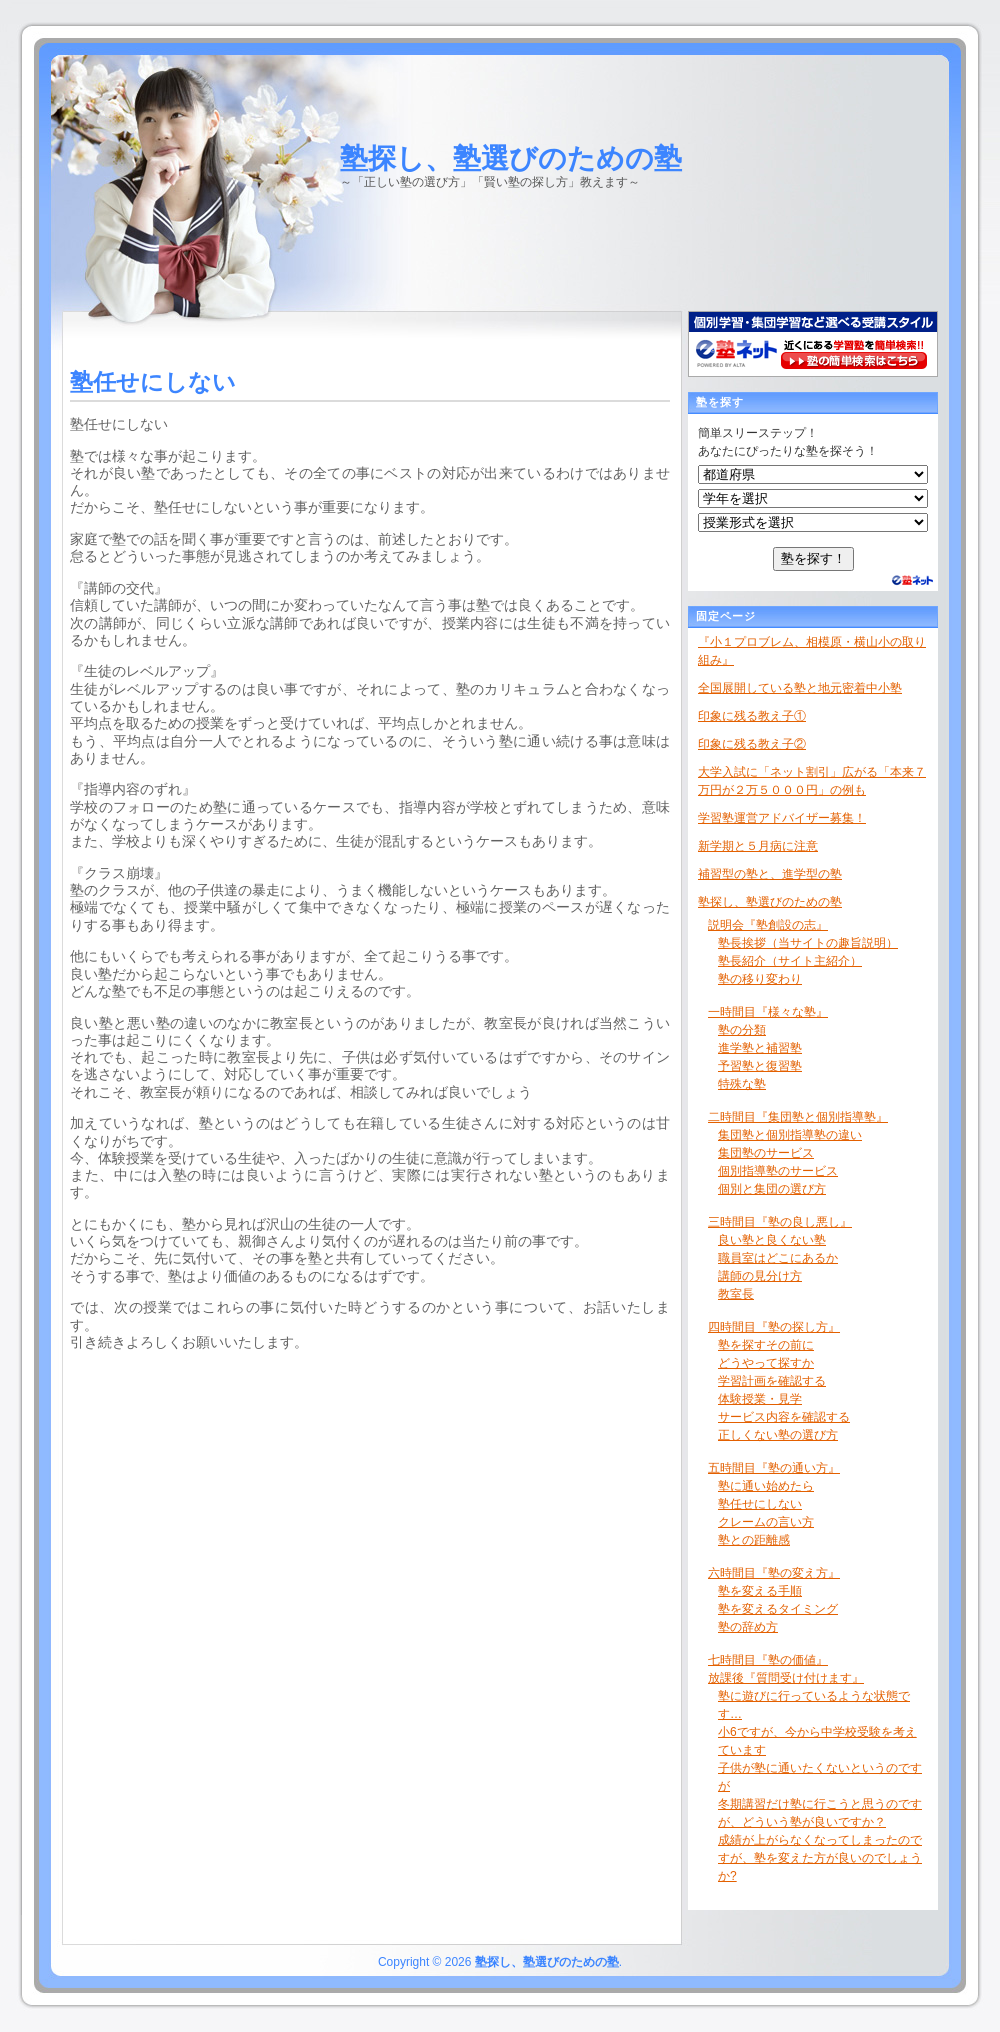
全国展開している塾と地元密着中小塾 (800, 688)
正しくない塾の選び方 (778, 1435)
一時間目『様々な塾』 (768, 1012)
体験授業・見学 (760, 1399)
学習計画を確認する (772, 1381)
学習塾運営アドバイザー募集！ (782, 818)
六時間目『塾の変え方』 (774, 1573)
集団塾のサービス (766, 1153)
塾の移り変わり (760, 979)
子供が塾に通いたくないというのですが (820, 1777)
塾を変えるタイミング (778, 1609)
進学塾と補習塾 (760, 1048)
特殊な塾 (742, 1084)
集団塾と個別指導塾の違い (790, 1135)
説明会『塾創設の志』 (768, 925)
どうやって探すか (766, 1363)
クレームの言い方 (766, 1522)
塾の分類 (742, 1030)
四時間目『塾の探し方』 (774, 1327)
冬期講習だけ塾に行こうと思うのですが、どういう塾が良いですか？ (820, 1813)
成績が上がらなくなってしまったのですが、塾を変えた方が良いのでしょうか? (820, 1858)
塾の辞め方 (748, 1627)
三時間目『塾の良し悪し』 (780, 1222)
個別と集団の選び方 (772, 1189)
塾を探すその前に (766, 1345)
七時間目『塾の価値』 (768, 1660)
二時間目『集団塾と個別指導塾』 (798, 1117)
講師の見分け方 (760, 1276)
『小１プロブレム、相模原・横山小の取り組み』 (812, 651)
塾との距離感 (754, 1540)
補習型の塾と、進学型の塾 (770, 874)
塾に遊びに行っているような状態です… (814, 1705)
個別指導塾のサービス (778, 1171)
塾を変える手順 (760, 1591)
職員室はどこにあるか (778, 1258)
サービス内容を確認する (784, 1417)
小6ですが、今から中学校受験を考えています (817, 1741)
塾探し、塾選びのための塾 (511, 158)
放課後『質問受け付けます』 (786, 1678)
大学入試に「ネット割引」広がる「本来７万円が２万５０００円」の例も (812, 781)
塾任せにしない (760, 1504)
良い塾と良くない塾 (772, 1240)
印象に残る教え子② (752, 744)
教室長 (736, 1294)
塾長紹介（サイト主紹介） (790, 961)
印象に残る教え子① (752, 716)
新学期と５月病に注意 (758, 846)
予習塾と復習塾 (760, 1066)
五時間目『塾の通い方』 (774, 1468)
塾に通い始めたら (766, 1486)
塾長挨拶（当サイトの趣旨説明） (808, 943)
